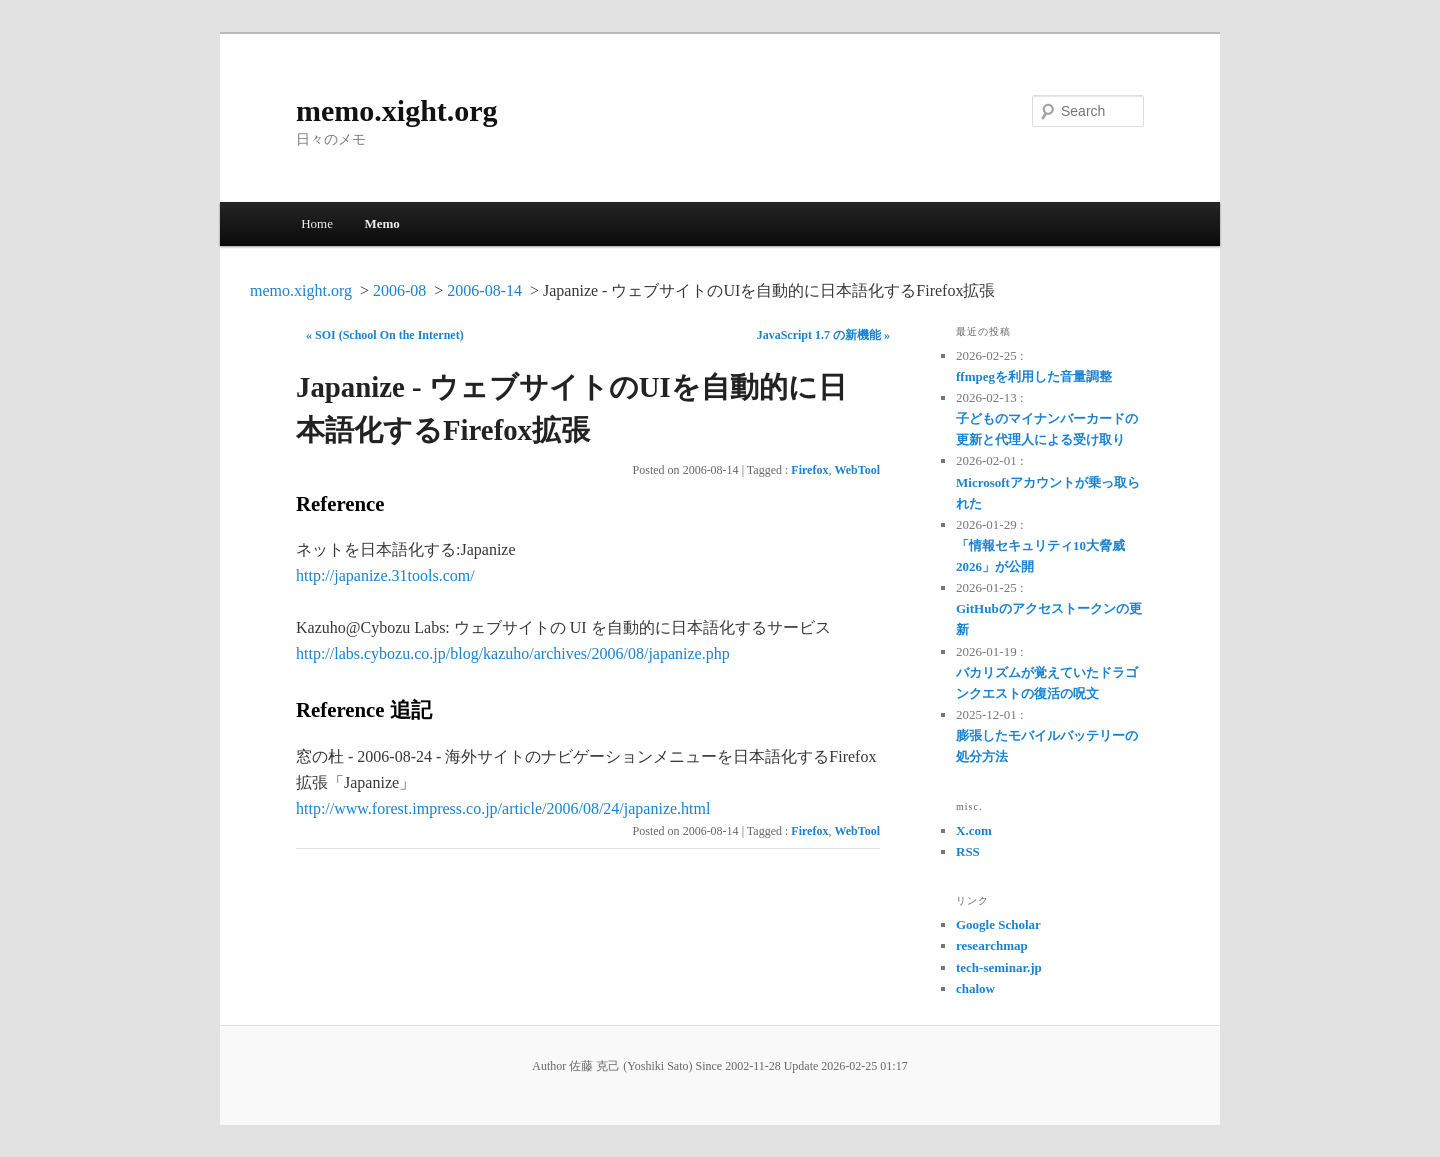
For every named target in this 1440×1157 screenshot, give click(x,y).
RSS (968, 851)
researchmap (992, 945)
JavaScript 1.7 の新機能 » (823, 335)
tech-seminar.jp (999, 967)
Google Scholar (998, 924)
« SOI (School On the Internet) (385, 335)
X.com (974, 830)
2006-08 (399, 290)
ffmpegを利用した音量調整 (1034, 376)
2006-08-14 (484, 290)
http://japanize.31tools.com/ (385, 575)
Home (317, 223)
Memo (381, 223)
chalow (975, 988)
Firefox (809, 470)
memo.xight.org (397, 110)
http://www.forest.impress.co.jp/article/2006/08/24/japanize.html (503, 808)
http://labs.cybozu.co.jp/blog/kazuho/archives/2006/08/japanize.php (513, 653)
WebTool (857, 470)
